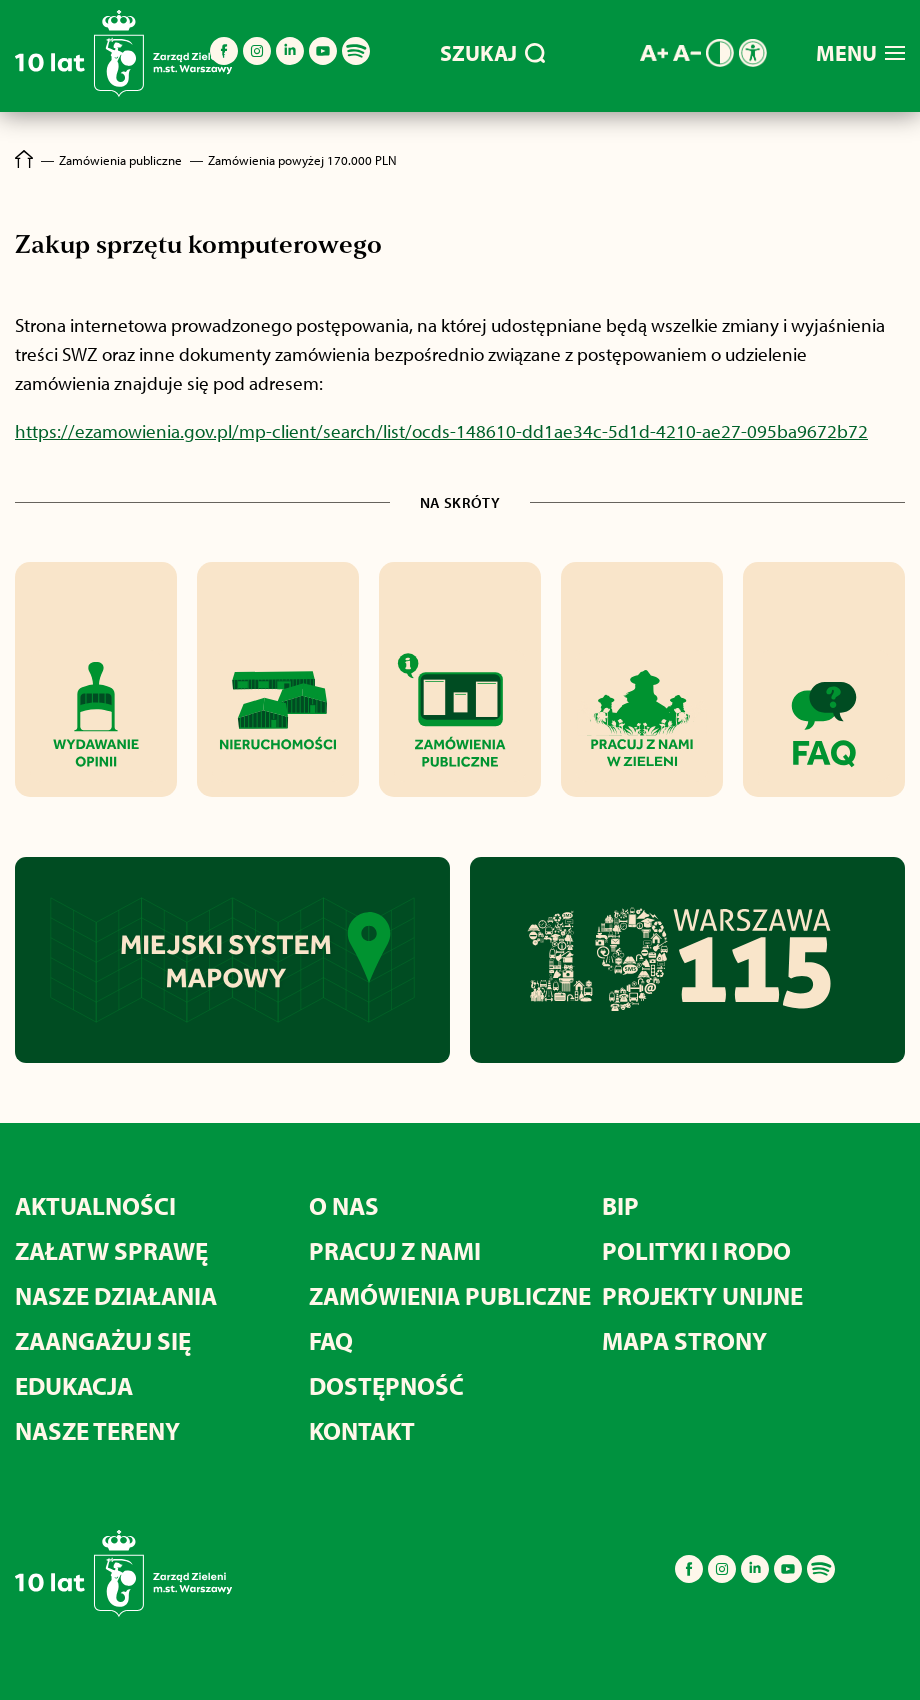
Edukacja (74, 1385)
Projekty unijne (702, 1295)
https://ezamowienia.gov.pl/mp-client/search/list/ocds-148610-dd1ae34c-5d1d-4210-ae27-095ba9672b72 (441, 431)
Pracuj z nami (395, 1250)
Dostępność (386, 1385)
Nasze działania (116, 1295)
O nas (344, 1205)
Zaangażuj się (103, 1340)
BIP (620, 1205)
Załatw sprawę (111, 1250)
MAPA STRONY (684, 1340)
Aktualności (95, 1205)
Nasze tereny (97, 1430)
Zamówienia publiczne (450, 1295)
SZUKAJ (492, 53)
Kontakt (362, 1430)
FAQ (331, 1340)
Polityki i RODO (696, 1250)
